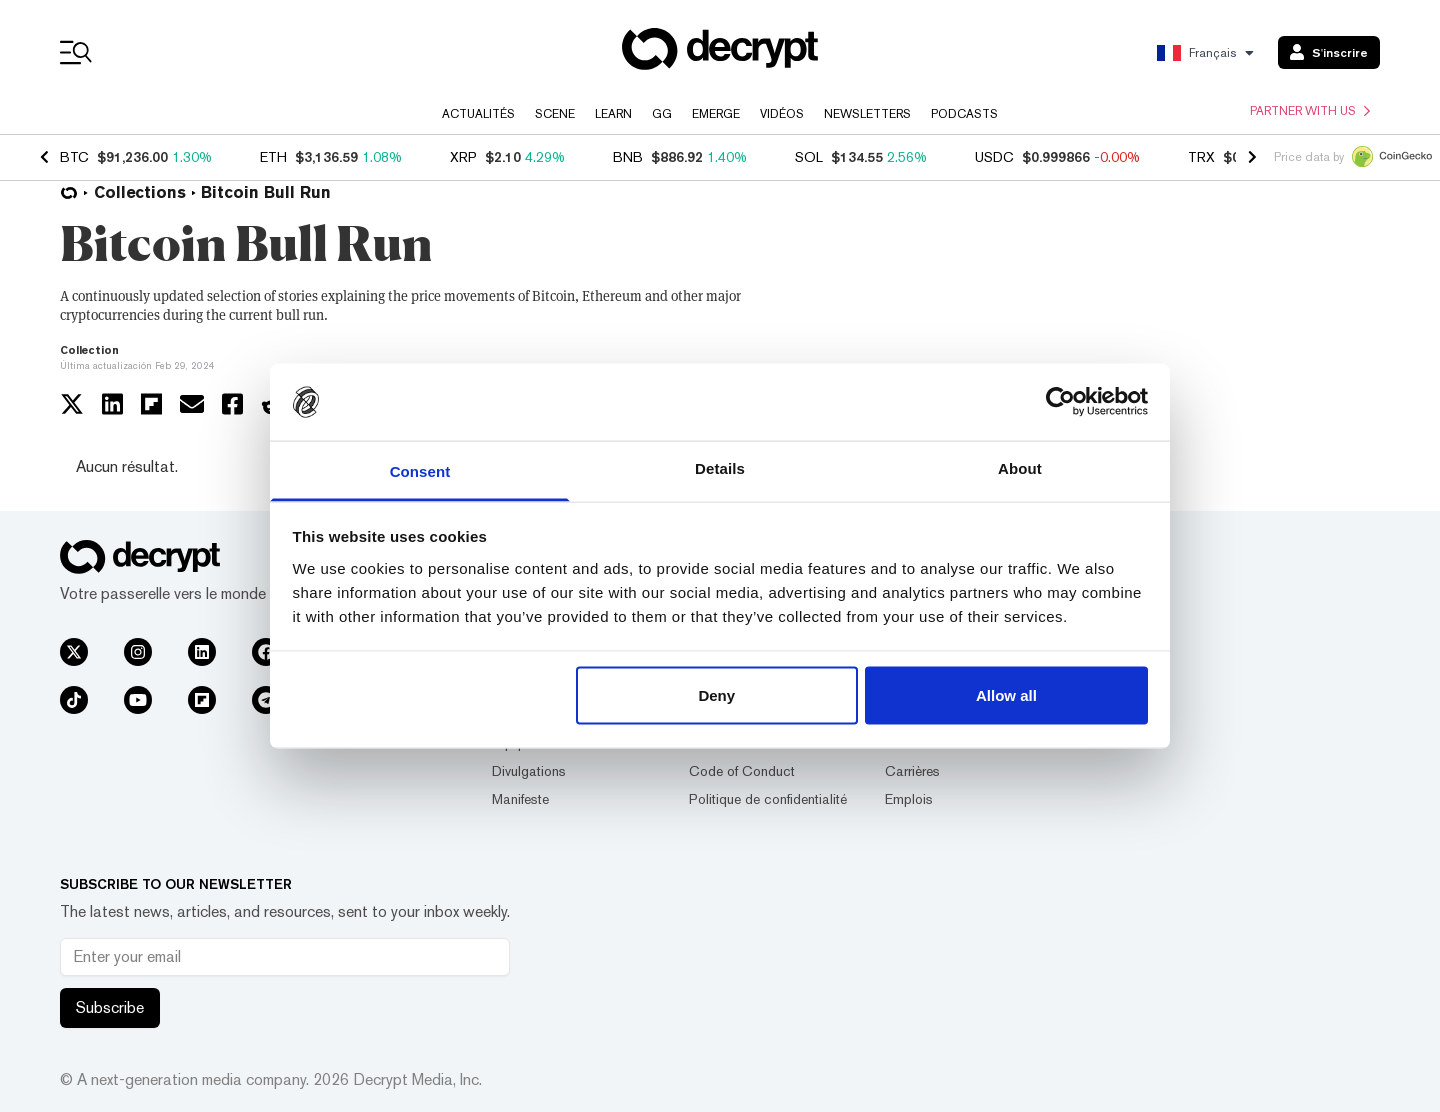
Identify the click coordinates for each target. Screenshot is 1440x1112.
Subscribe (110, 1007)
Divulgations (529, 771)
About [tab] (1020, 467)
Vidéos (782, 114)
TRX (1201, 157)
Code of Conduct (742, 771)
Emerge (716, 114)
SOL (809, 157)
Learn (613, 114)
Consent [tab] (420, 470)
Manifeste (520, 799)
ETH (273, 157)
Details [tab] (720, 467)
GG (662, 114)
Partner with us (1310, 111)
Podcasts (964, 114)
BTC (74, 157)
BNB (628, 157)
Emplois (909, 799)
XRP (463, 157)
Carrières (912, 771)
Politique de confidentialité (768, 799)
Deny (716, 695)
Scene (555, 114)
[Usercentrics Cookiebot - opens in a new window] (1060, 402)
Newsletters (867, 114)
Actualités (478, 114)
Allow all (1006, 695)
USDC (994, 157)
